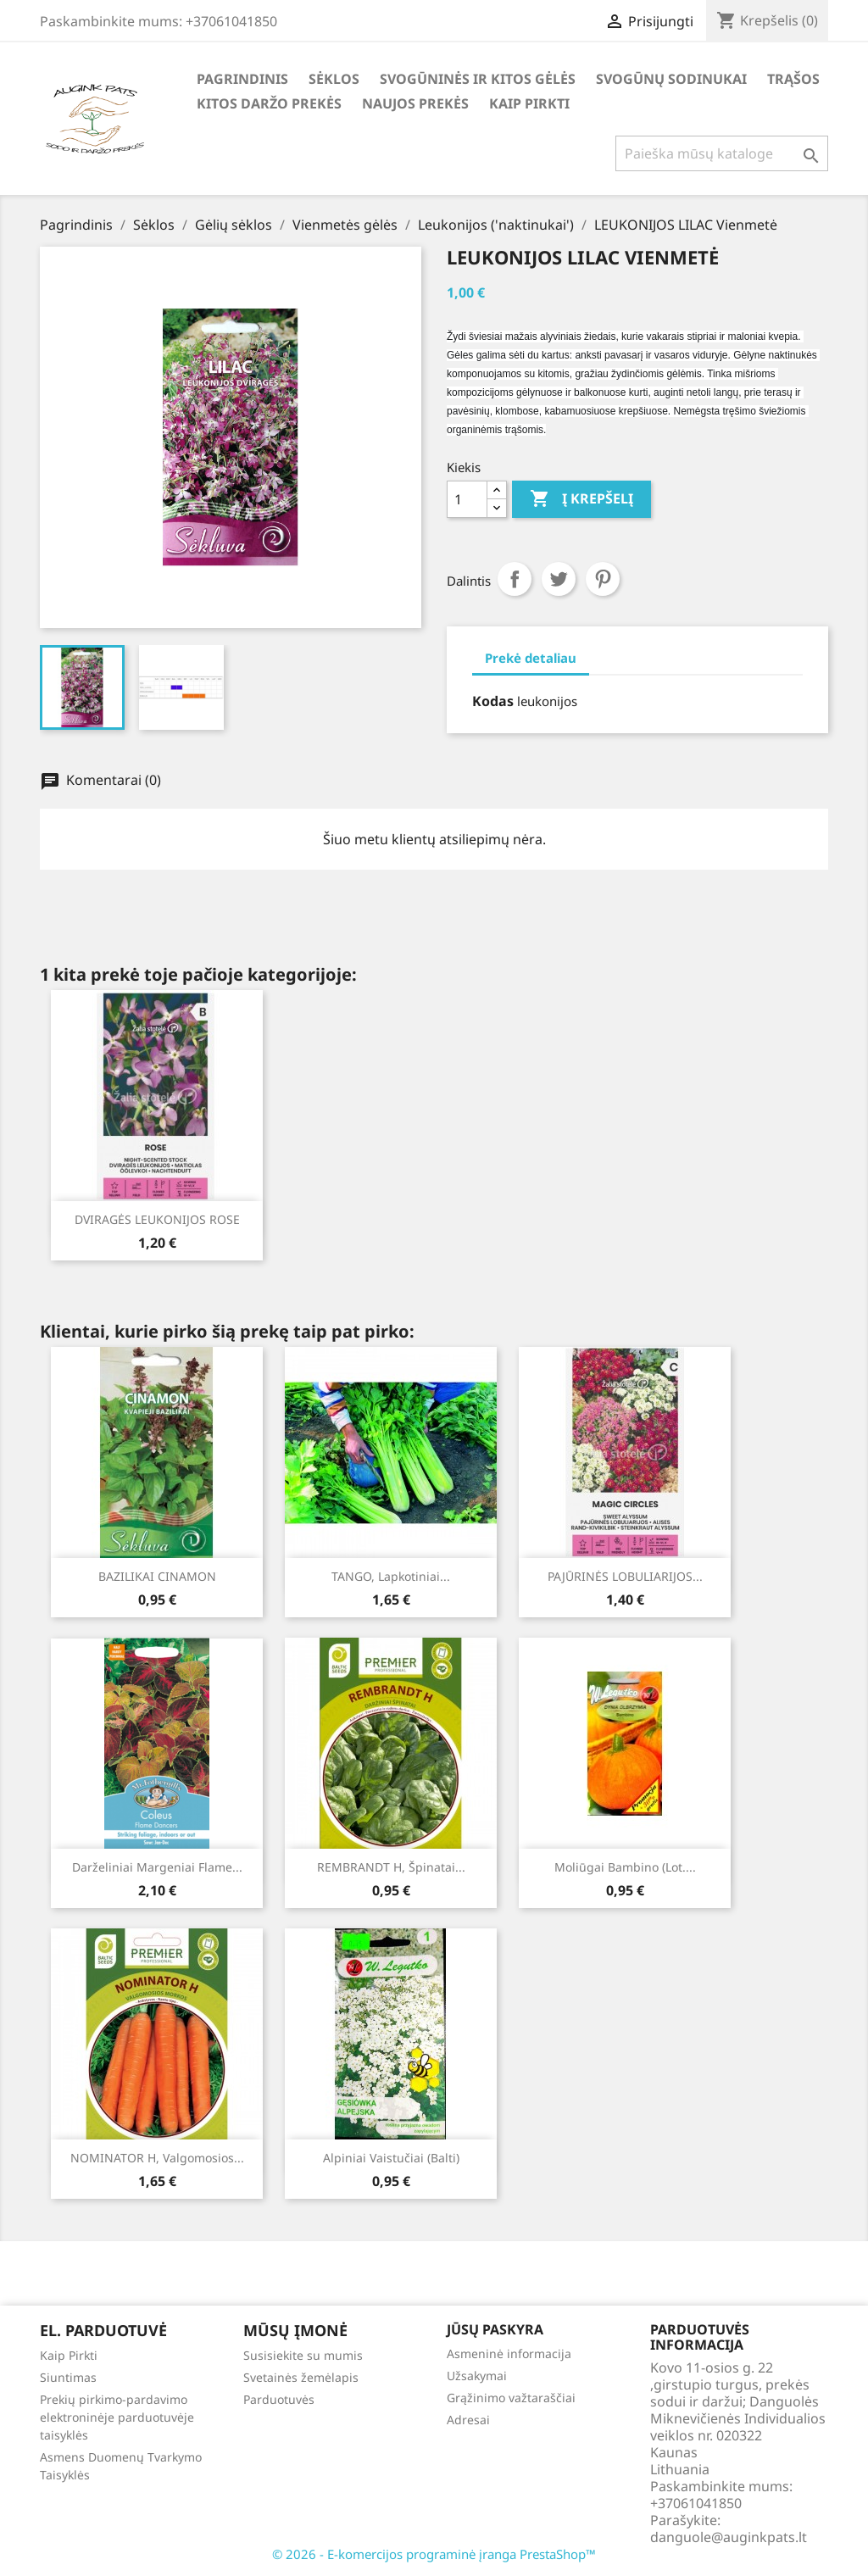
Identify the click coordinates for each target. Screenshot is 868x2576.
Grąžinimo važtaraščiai (511, 2398)
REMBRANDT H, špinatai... (391, 1867)
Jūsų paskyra (495, 2329)
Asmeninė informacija (509, 2353)
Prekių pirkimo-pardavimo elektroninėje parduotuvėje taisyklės (117, 2417)
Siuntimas (68, 2377)
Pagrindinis (242, 79)
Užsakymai (477, 2375)
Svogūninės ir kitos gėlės (478, 79)
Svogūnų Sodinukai (671, 79)
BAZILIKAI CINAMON (157, 1576)
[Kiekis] (467, 499)
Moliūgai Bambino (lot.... (625, 1867)
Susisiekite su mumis (303, 2355)
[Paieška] (721, 153)
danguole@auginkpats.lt (728, 2537)
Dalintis (514, 579)
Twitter (559, 579)
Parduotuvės (278, 2399)
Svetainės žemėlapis (301, 2377)
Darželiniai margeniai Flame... (157, 1867)
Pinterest (603, 579)
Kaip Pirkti (529, 103)
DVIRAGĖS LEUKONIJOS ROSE (157, 1219)
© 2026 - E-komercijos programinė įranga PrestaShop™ (434, 2553)
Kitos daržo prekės (269, 103)
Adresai (468, 2420)
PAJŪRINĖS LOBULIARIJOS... (625, 1576)
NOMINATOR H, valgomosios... (157, 2158)
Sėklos (334, 79)
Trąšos (793, 79)
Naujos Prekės (415, 103)
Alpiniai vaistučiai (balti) (391, 2158)
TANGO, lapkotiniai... (390, 1576)
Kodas (493, 701)
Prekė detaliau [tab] (530, 657)
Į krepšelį (581, 499)
